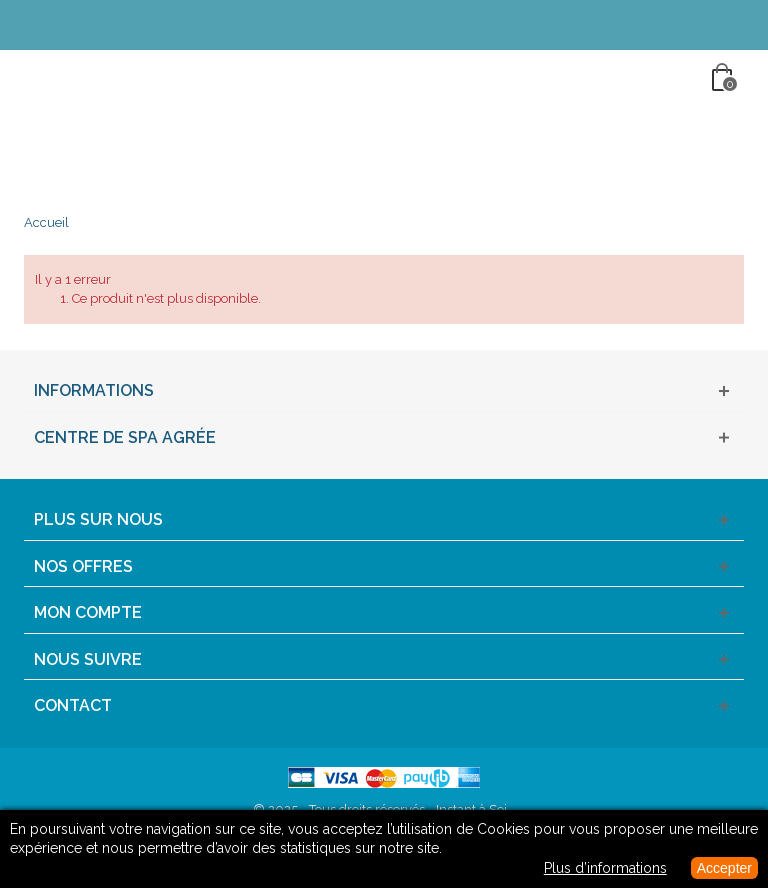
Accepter (724, 868)
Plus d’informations (605, 868)
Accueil (46, 222)
